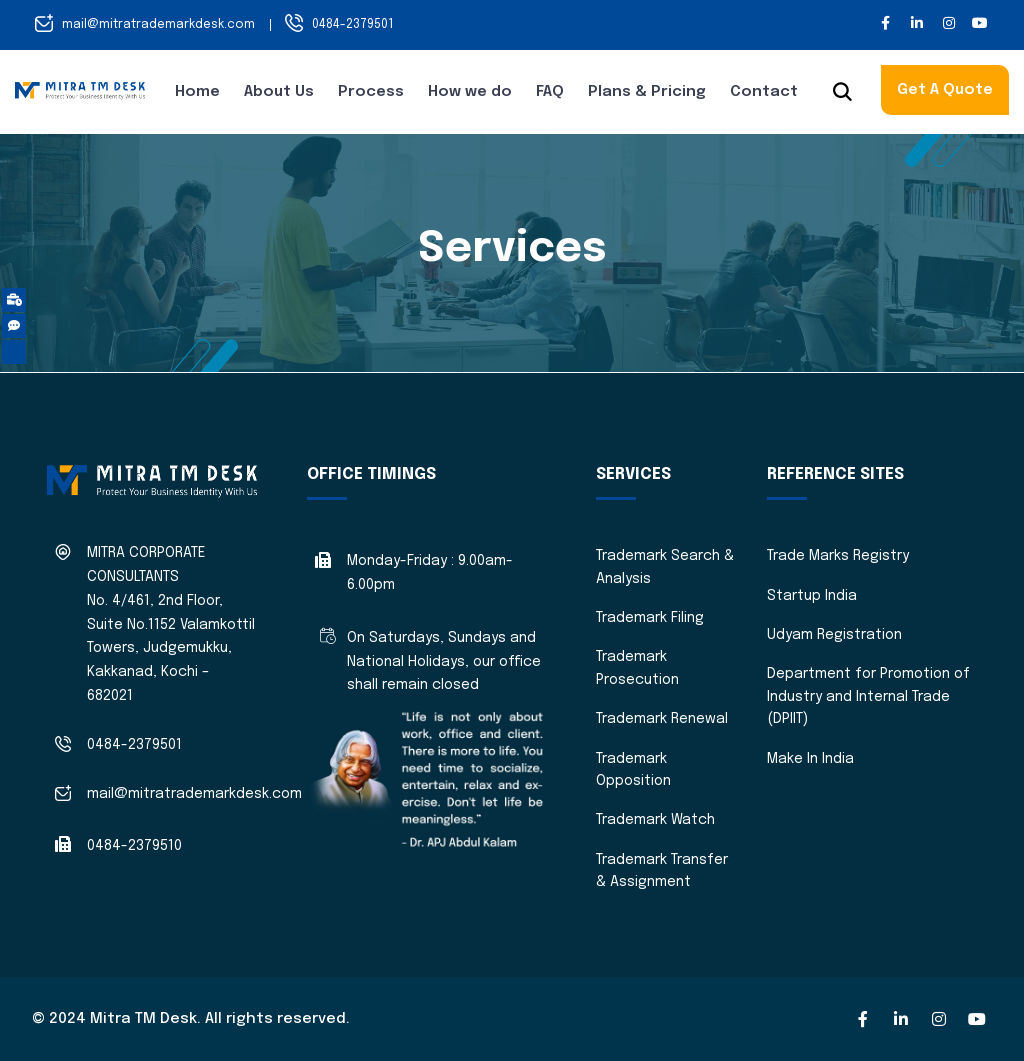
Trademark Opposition (633, 770)
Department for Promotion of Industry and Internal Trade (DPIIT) (868, 696)
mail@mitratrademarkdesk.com (158, 25)
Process (371, 92)
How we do (470, 92)
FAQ (550, 92)
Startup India (812, 596)
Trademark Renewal (662, 719)
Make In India (810, 759)
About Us (279, 92)
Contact (764, 92)
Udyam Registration (834, 635)
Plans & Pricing (647, 92)
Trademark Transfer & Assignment (662, 871)
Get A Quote (945, 90)
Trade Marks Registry (838, 556)
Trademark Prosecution (637, 668)
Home (197, 92)
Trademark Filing (650, 618)
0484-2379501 (352, 25)
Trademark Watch (655, 820)
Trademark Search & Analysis (665, 567)
